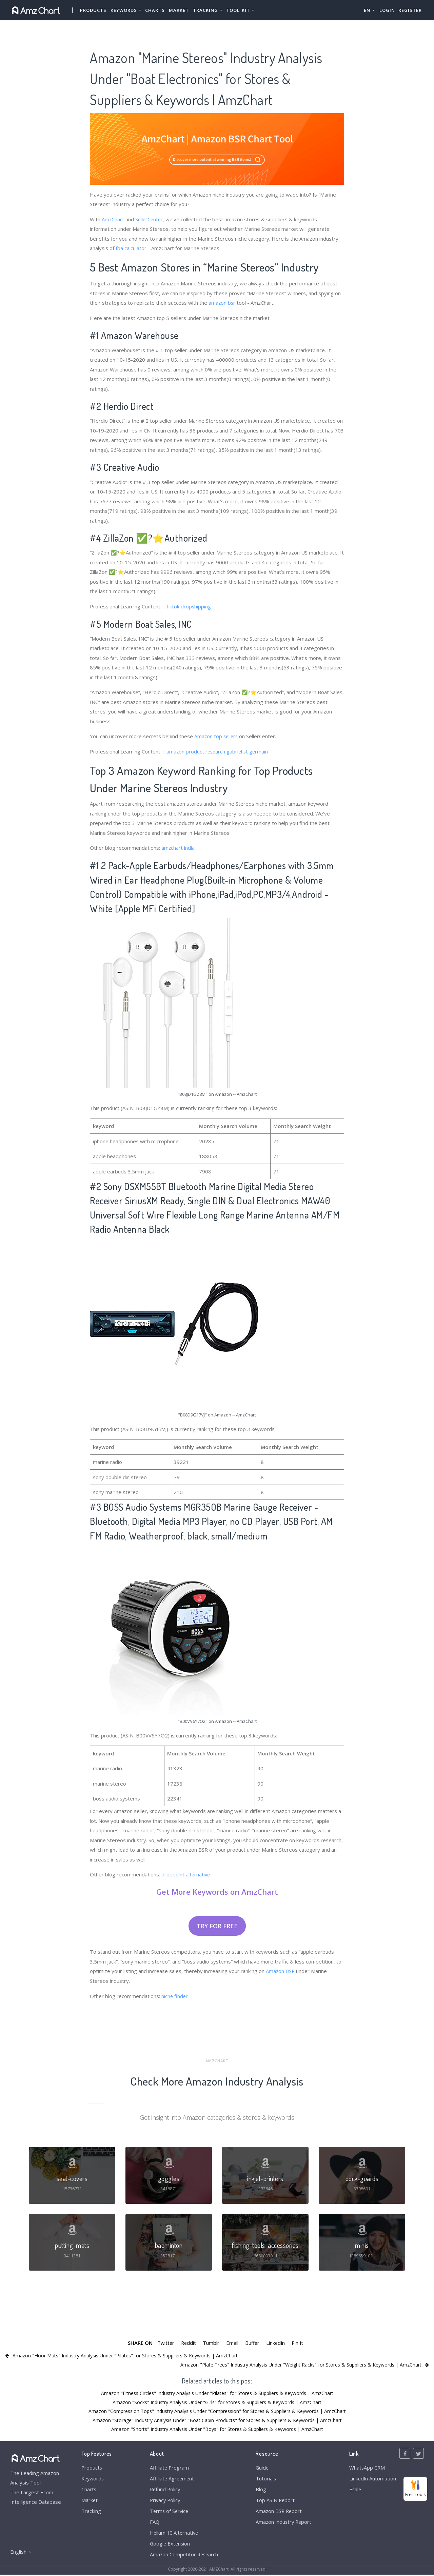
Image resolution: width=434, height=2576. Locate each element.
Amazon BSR (280, 1970)
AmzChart (113, 219)
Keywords (93, 2478)
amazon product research (196, 750)
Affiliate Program (168, 2467)
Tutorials (265, 2478)
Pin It (298, 2342)
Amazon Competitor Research (183, 2555)
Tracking (91, 2511)
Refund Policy (164, 2489)
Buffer (252, 2342)
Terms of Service (168, 2511)
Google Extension (169, 2544)
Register (410, 10)
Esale (355, 2489)
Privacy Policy (164, 2500)
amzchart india (178, 847)
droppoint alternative (186, 1873)
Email (232, 2342)
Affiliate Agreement (171, 2478)
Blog (260, 2489)
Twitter (164, 2342)
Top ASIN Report (275, 2500)
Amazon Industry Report (283, 2522)
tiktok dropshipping (188, 605)
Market (179, 10)
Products (93, 10)
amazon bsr (222, 302)
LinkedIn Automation (372, 2478)
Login (387, 10)
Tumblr (210, 2342)
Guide (261, 2467)
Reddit (188, 2342)
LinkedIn (275, 2342)
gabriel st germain (249, 750)
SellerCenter (150, 219)
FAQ (153, 2522)
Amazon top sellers (216, 735)
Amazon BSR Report (278, 2511)
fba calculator (131, 248)
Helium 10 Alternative (173, 2533)
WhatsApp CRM (367, 2467)
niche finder (175, 1994)
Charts (155, 10)
